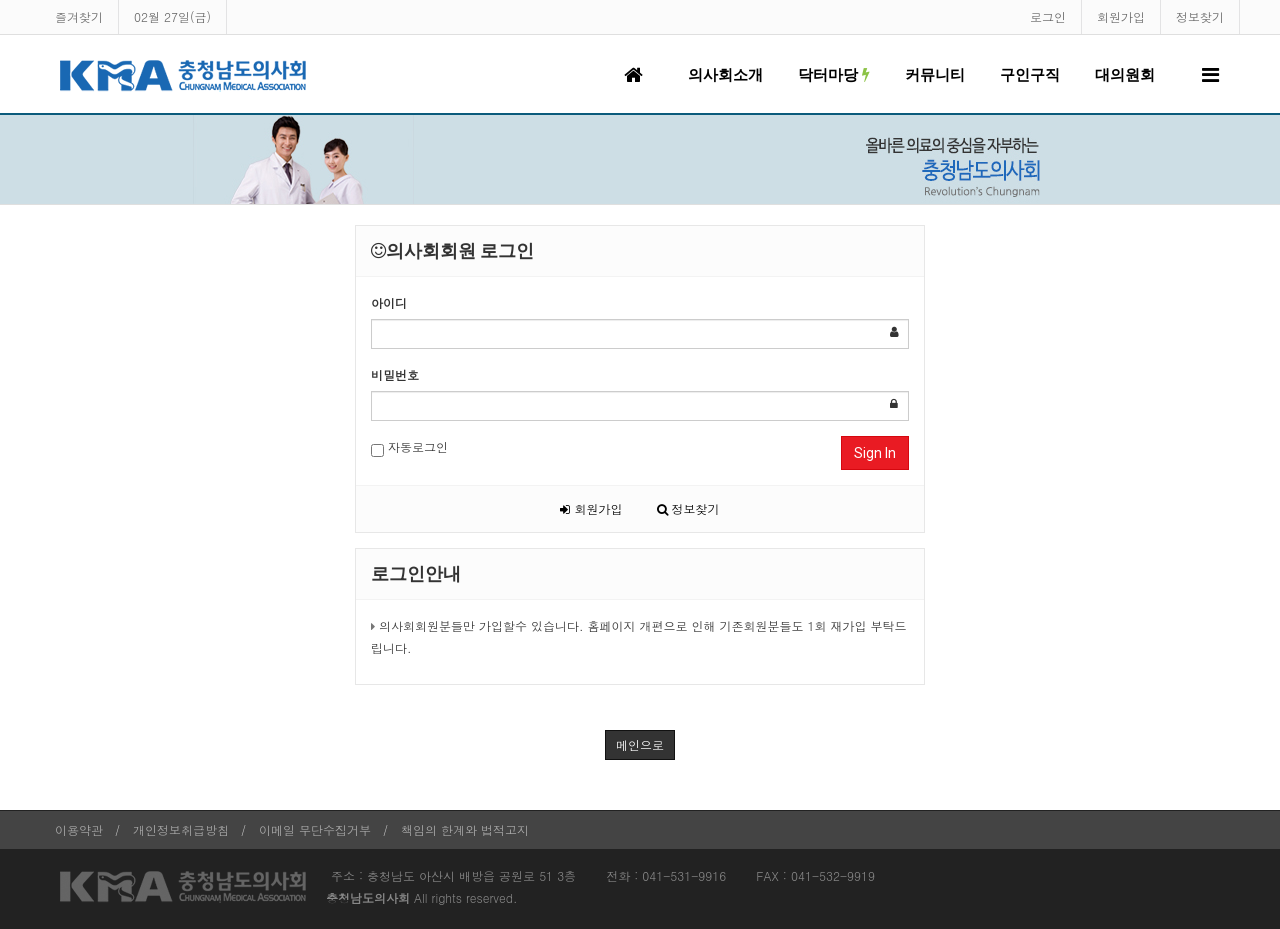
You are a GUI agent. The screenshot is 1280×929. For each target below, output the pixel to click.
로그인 (1048, 16)
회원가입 (1121, 16)
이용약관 (79, 829)
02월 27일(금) (172, 16)
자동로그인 (409, 447)
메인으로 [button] (640, 744)
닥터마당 (834, 75)
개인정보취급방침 (181, 829)
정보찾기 (1200, 16)
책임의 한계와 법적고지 (465, 829)
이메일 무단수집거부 (315, 829)
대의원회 (1125, 75)
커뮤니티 (935, 75)
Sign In (875, 453)
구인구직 (1030, 75)
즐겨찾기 (79, 16)
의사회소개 (725, 75)
